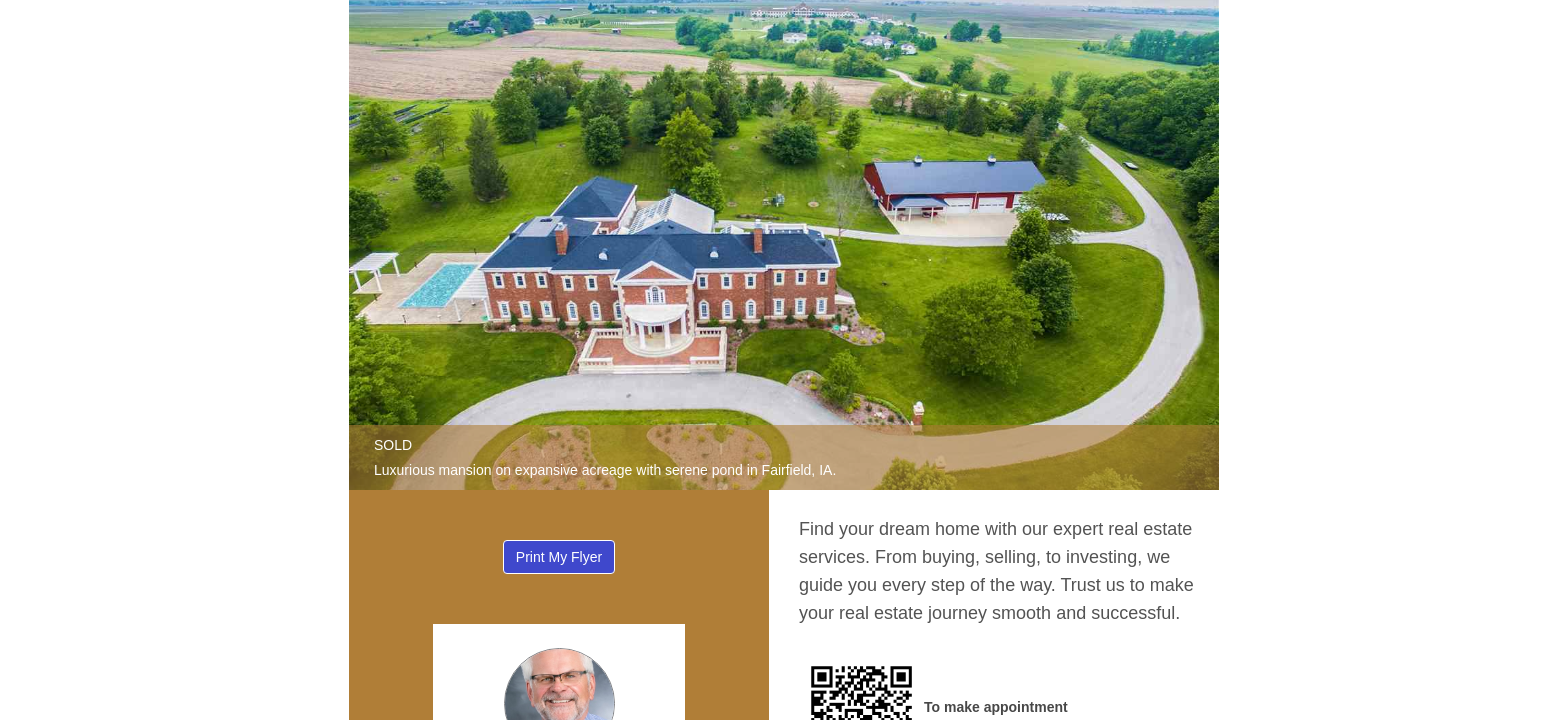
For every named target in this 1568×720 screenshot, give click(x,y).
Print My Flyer (559, 557)
